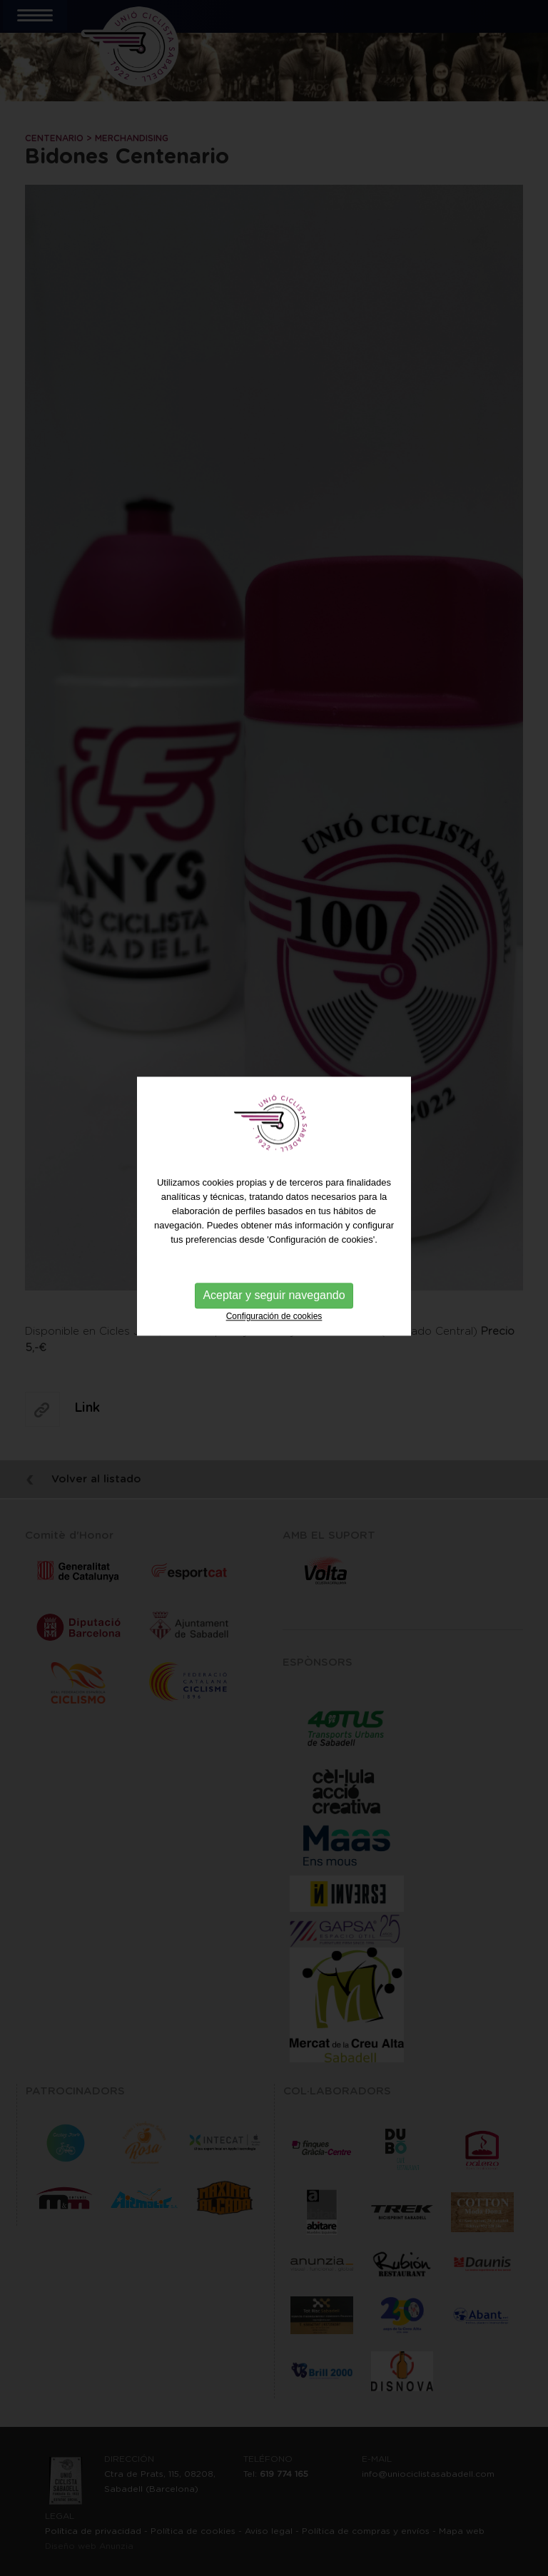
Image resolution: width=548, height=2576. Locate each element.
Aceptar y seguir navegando (274, 1268)
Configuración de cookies (274, 1289)
